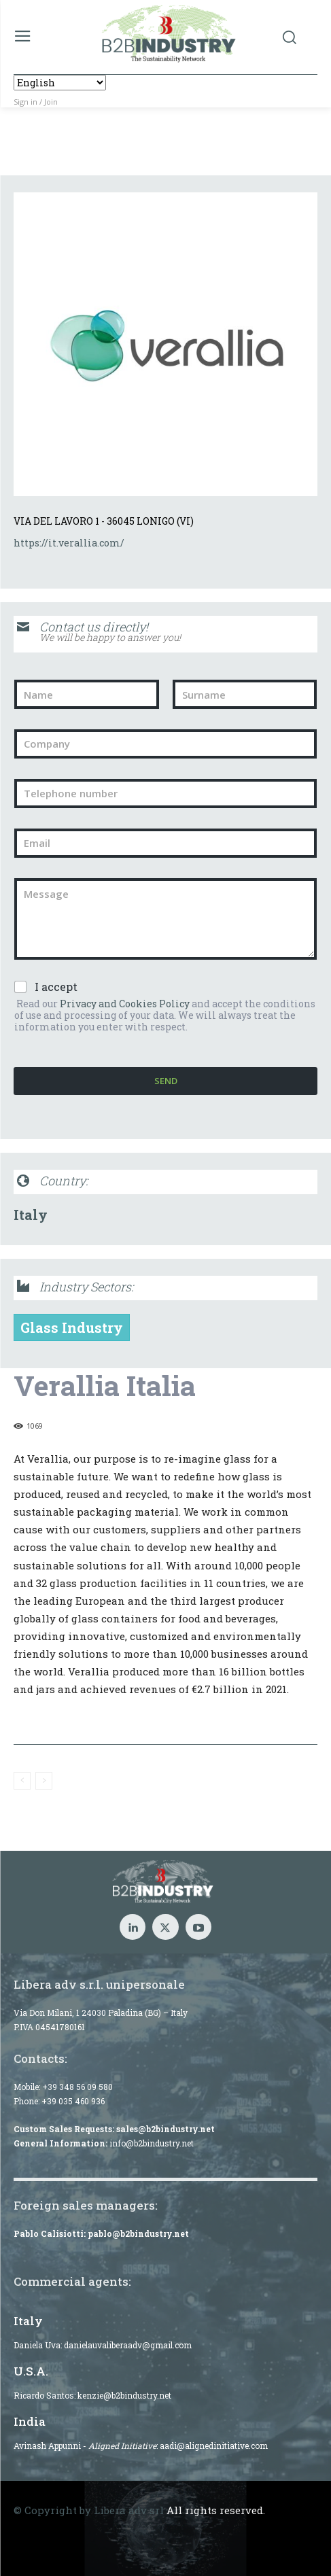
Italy (31, 1214)
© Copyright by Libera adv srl (89, 2510)
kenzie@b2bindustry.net (124, 2395)
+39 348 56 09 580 (77, 2086)
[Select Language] (60, 82)
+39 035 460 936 (73, 2100)
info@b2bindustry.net (151, 2143)
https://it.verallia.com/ (69, 542)
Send (165, 1081)
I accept (56, 987)
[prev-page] (22, 1781)
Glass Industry (72, 1327)
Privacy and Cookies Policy (125, 1003)
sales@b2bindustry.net (165, 2128)
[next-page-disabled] (43, 1781)
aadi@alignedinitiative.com (214, 2445)
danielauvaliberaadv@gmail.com (128, 2344)
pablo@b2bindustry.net (138, 2233)
